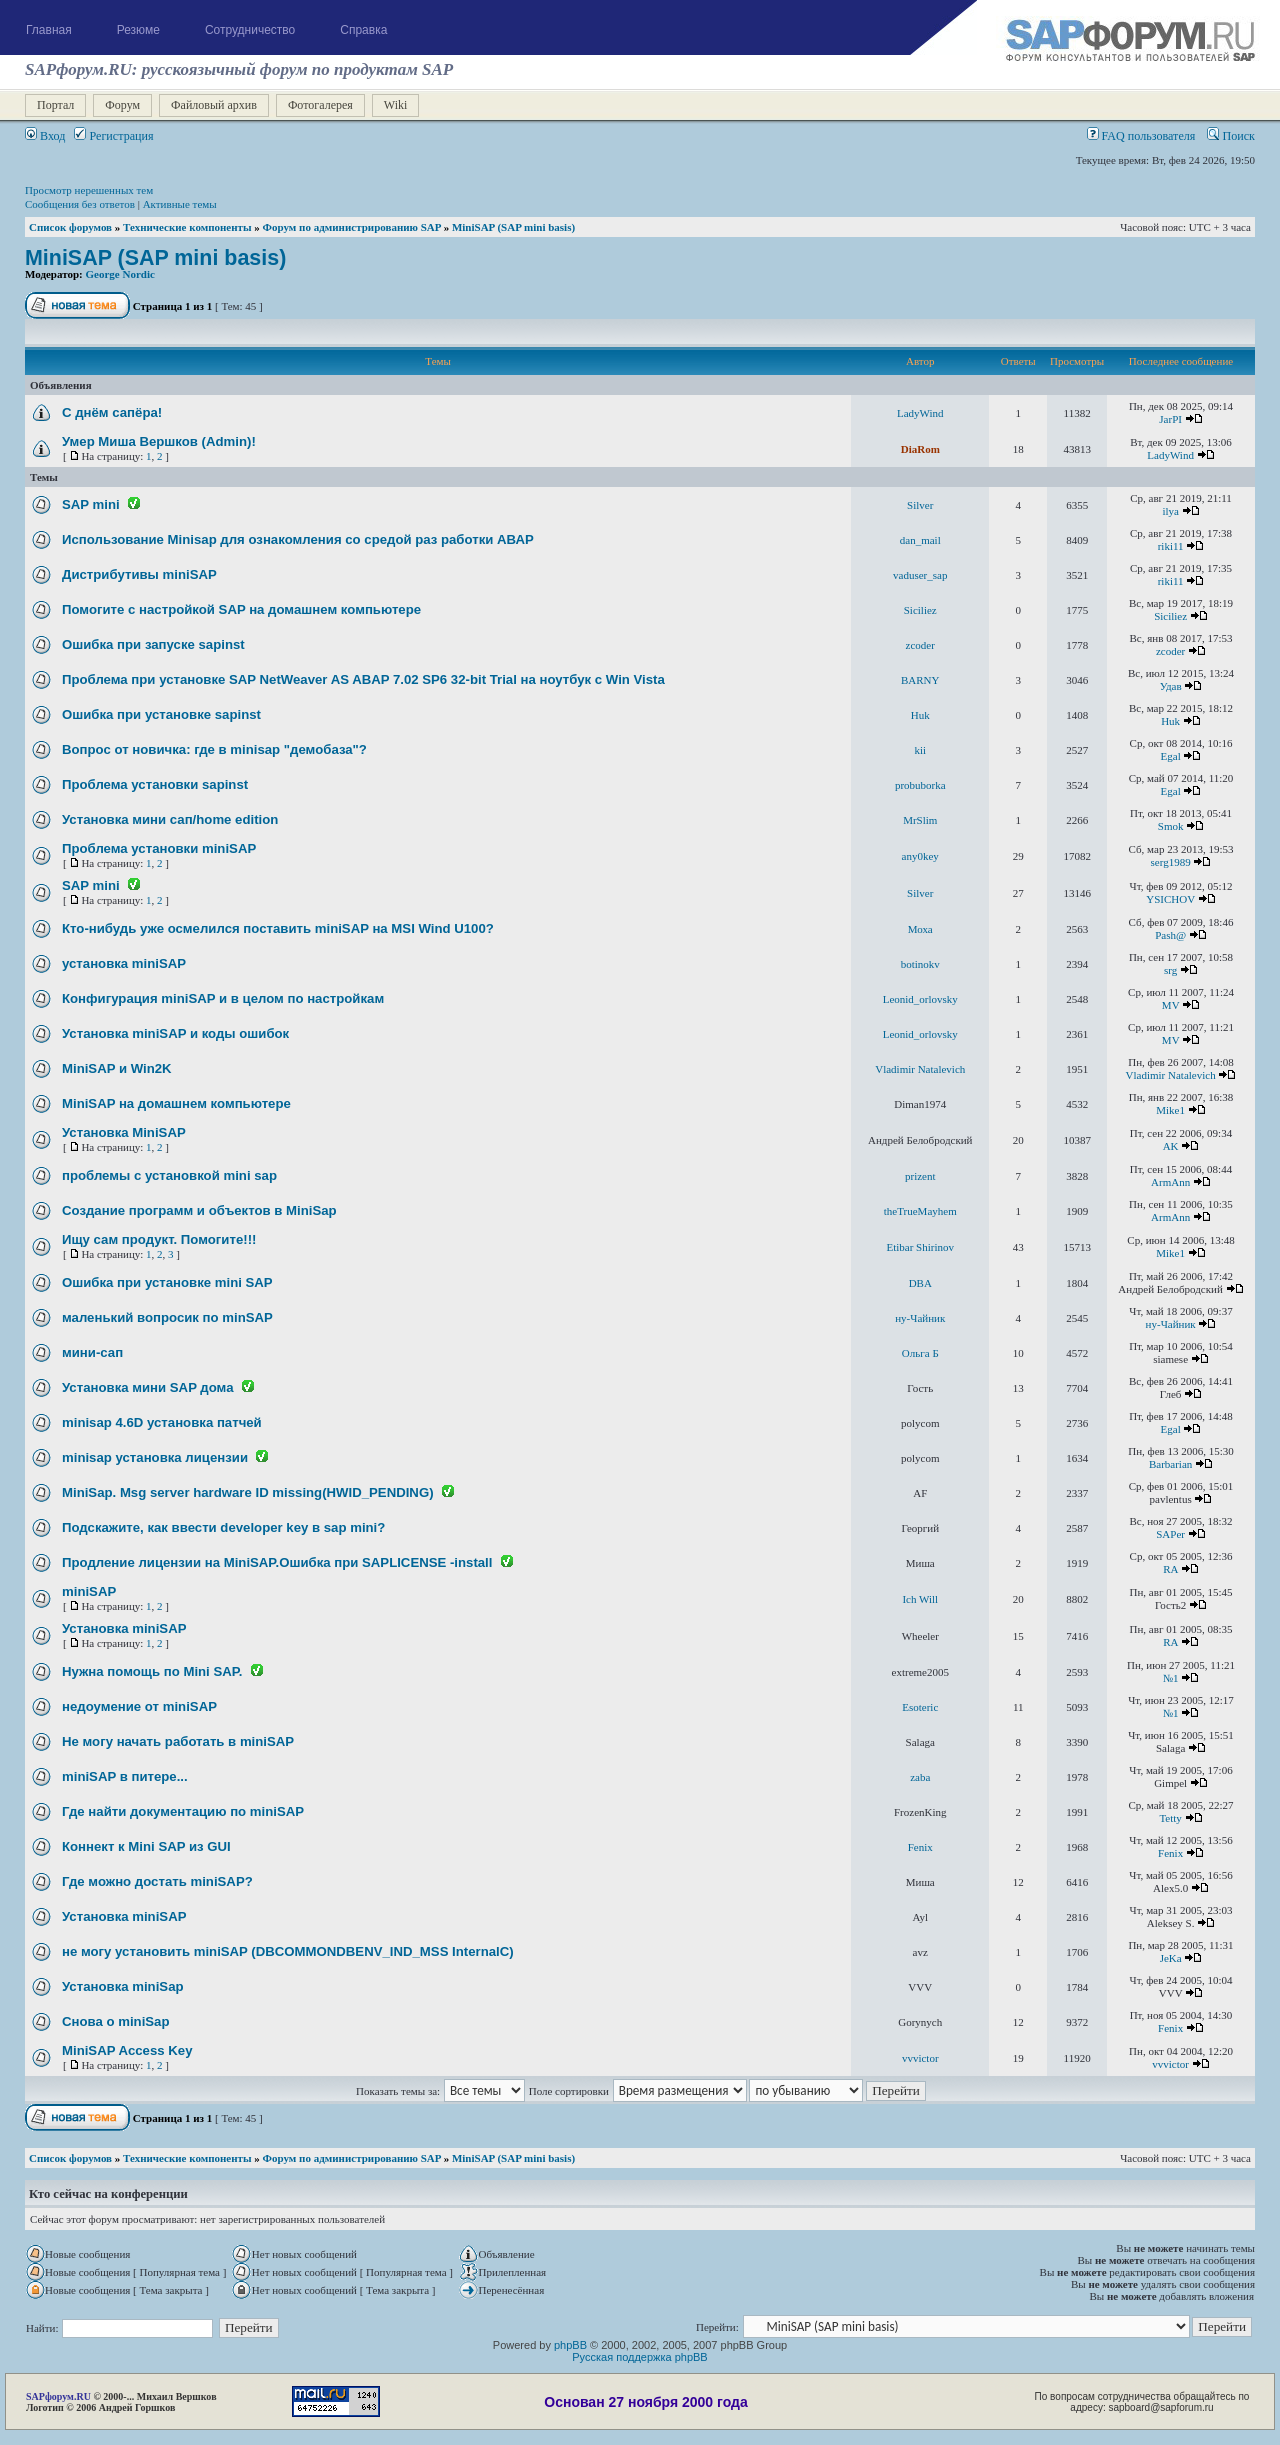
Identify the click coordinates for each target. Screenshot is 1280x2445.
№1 (1171, 1678)
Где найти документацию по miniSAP (183, 1811)
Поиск (1231, 136)
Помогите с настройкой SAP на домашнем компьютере (241, 609)
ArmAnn (1170, 1182)
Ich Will (920, 1599)
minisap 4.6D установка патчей (162, 1422)
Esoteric (920, 1707)
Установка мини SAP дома (148, 1387)
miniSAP (89, 1591)
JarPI (1170, 419)
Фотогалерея (320, 105)
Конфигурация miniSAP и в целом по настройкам (223, 998)
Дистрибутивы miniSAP (139, 574)
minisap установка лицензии (155, 1457)
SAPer (1170, 1534)
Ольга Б (920, 1353)
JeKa (1171, 1958)
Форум (122, 105)
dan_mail (920, 540)
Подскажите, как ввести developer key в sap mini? (223, 1527)
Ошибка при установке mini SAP (167, 1282)
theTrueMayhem (920, 1211)
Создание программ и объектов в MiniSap (199, 1210)
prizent (920, 1176)
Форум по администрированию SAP (352, 227)
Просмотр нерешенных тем (89, 190)
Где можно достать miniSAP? (157, 1881)
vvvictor (920, 2058)
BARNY (920, 680)
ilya (1170, 511)
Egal (1171, 756)
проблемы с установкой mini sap (169, 1175)
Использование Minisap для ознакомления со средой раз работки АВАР (298, 539)
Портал (55, 105)
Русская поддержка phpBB (639, 2357)
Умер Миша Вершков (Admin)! (159, 441)
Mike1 (1170, 1110)
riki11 (1171, 546)
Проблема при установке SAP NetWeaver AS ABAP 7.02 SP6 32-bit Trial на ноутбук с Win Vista (363, 679)
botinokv (920, 964)
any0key (920, 856)
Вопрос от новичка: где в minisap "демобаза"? (214, 749)
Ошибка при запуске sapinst (153, 644)
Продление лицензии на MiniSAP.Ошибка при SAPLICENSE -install (277, 1562)
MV (1171, 1005)
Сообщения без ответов (80, 204)
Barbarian (1170, 1464)
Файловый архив (214, 105)
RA (1170, 1569)
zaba (920, 1777)
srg (1170, 970)
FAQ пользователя (1141, 136)
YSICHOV (1170, 899)
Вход (45, 136)
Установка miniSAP (124, 1628)
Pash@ (1170, 935)
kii (920, 750)
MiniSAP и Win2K (117, 1068)
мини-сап (92, 1352)
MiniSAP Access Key (127, 2050)
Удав (1171, 686)
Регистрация (113, 136)
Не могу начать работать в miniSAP (178, 1741)
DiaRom (920, 449)
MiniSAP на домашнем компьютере (176, 1103)
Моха (920, 929)
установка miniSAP (124, 963)
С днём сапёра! (112, 412)
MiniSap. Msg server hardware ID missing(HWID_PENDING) (248, 1492)
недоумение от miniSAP (139, 1706)
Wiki (396, 105)
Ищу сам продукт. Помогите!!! (159, 1239)
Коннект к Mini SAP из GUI (146, 1846)
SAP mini (91, 504)
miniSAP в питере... (125, 1776)
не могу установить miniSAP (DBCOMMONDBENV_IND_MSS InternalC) (288, 1951)
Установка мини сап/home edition (170, 819)
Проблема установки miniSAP (159, 848)
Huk (920, 715)
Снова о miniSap (116, 2021)
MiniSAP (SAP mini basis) (513, 227)
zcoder (920, 645)
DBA (920, 1283)
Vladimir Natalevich (920, 1069)
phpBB (570, 2345)
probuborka (920, 785)
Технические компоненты (187, 227)
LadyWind (920, 413)
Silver (920, 505)
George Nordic (120, 274)
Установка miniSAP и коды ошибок (175, 1033)
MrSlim (920, 820)
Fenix (920, 1847)
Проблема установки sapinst (155, 784)
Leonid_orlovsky (920, 999)
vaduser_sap (920, 575)
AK (1171, 1146)
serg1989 (1171, 862)
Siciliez (920, 610)
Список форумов (70, 227)
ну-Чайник (920, 1318)
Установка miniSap (123, 1986)
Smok (1171, 826)
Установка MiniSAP (124, 1132)
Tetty (1170, 1818)
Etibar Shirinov (920, 1247)
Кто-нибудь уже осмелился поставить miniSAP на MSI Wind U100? (278, 928)
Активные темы (180, 204)
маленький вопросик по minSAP (167, 1317)
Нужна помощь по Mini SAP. (152, 1671)
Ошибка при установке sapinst (161, 714)
